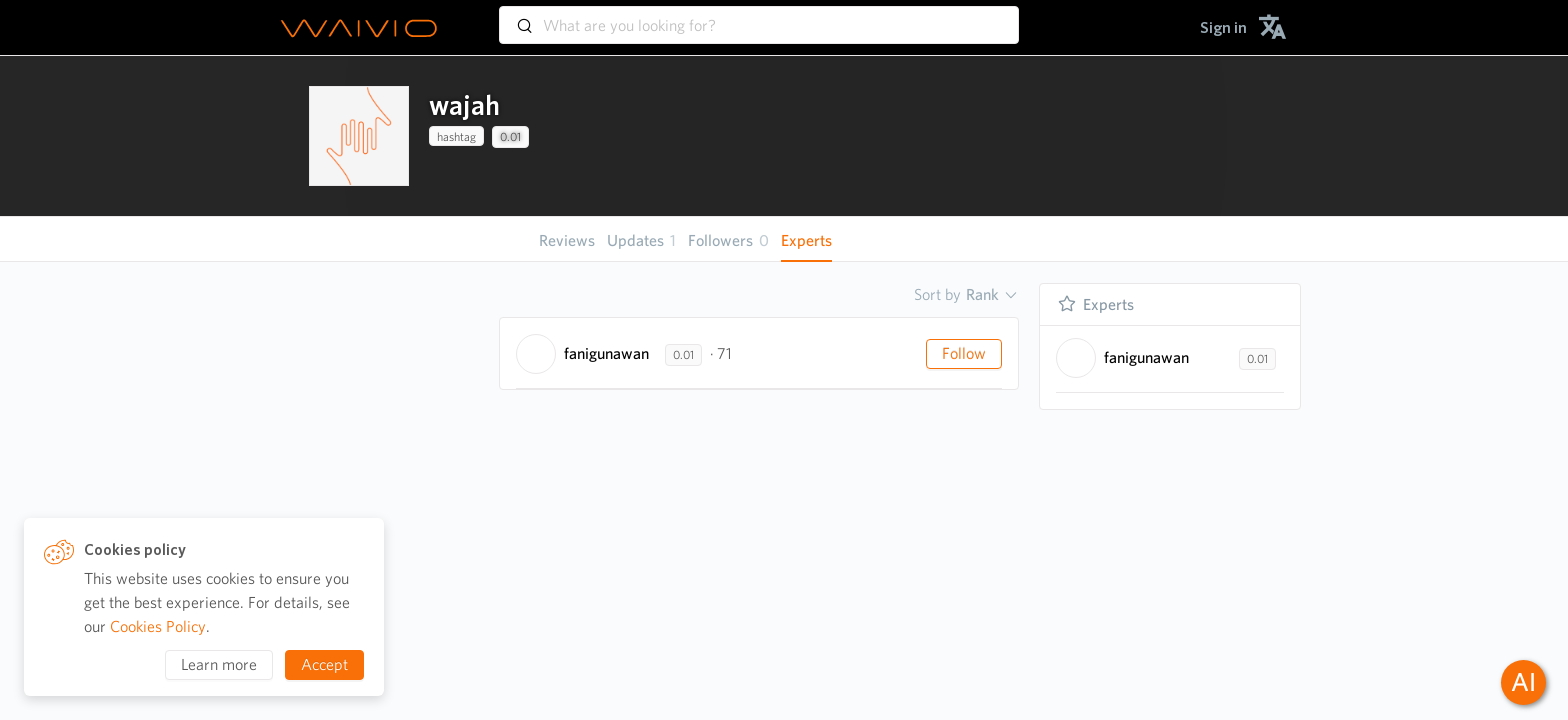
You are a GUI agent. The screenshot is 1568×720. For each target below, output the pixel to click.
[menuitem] (1223, 27)
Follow (964, 353)
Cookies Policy (158, 626)
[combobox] (759, 16)
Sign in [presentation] (1223, 27)
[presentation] (359, 136)
